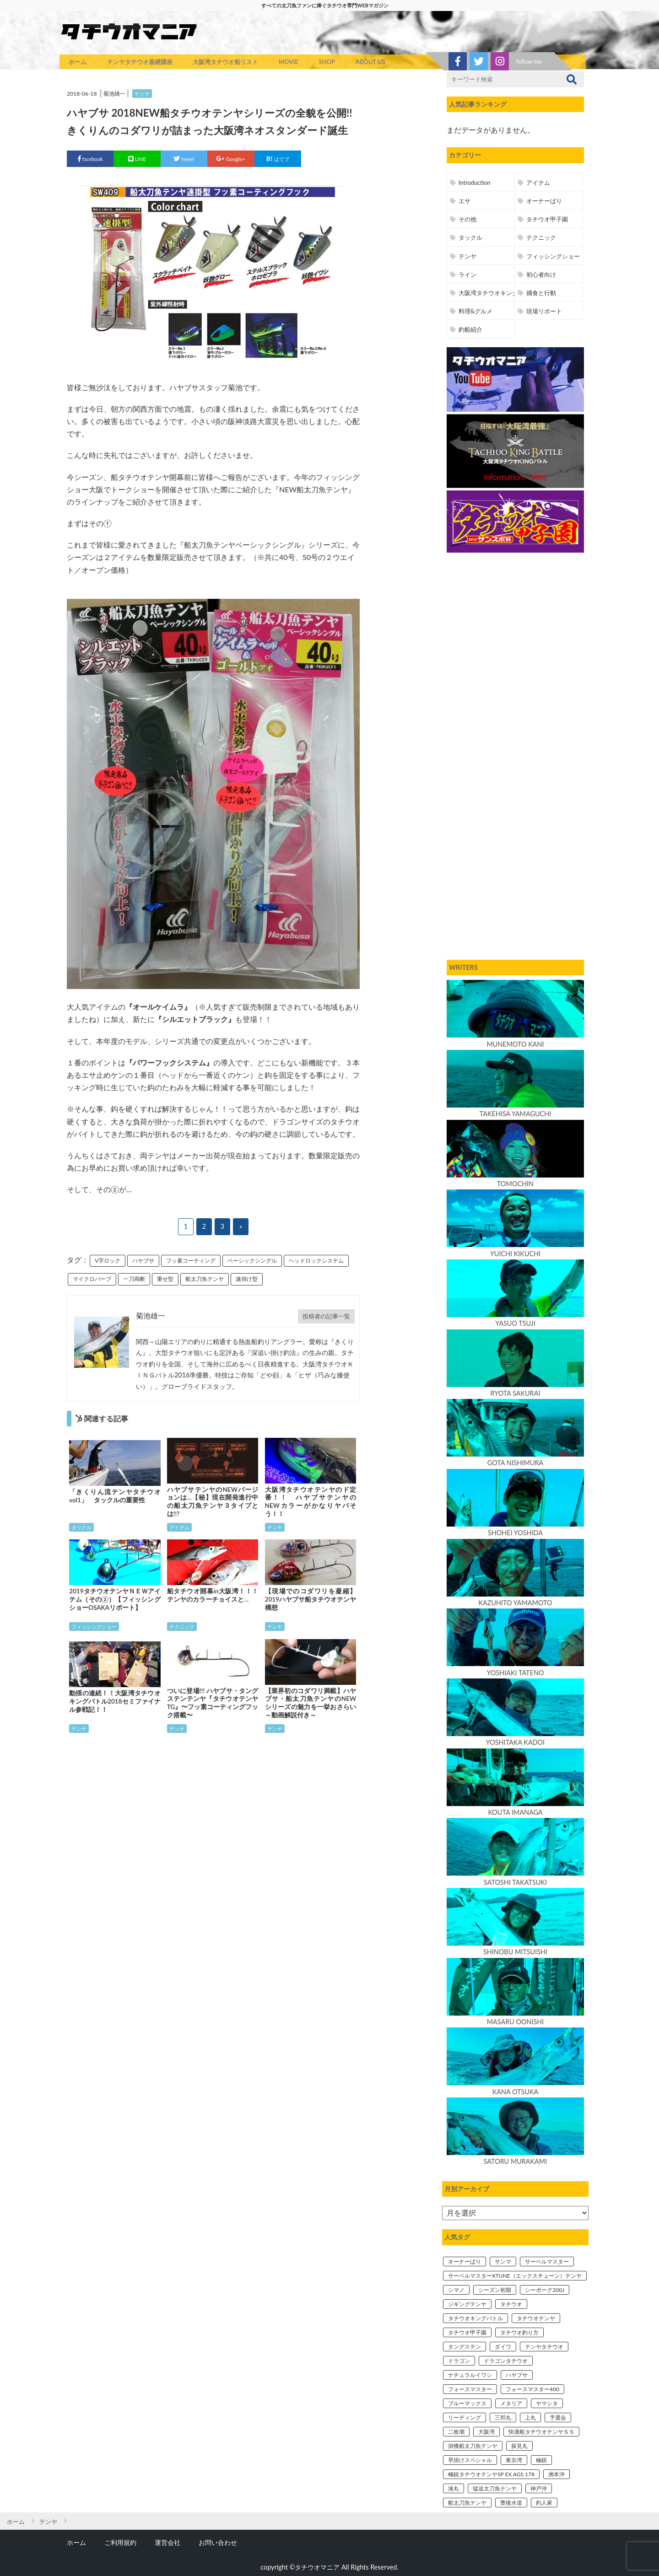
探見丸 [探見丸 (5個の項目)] (519, 2445)
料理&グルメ (475, 311)
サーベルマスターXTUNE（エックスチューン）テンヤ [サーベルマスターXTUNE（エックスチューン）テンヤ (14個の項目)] (515, 2275)
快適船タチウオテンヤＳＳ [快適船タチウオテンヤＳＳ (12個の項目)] (541, 2431)
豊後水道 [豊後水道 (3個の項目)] (511, 2502)
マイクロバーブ (92, 1278)
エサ (464, 200)
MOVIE (288, 61)
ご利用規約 (120, 2542)
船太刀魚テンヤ (204, 1278)
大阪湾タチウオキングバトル (497, 292)
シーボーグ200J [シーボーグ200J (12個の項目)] (544, 2289)
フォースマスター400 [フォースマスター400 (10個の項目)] (532, 2389)
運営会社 (167, 2542)
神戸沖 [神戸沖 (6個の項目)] (538, 2488)
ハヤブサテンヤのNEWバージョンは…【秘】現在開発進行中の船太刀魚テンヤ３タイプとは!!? (213, 1501)
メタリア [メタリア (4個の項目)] (511, 2403)
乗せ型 (165, 1278)
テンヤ (142, 94)
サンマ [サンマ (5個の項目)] (503, 2261)
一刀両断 (134, 1278)
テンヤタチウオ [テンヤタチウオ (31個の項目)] (544, 2346)
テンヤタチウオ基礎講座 (140, 61)
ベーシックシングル (252, 1260)
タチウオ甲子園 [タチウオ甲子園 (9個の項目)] (467, 2332)
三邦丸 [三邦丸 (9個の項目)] (503, 2417)
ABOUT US (370, 61)
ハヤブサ (143, 1260)
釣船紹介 (470, 329)
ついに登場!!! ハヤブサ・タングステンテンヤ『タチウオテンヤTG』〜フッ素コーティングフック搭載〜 (213, 1703)
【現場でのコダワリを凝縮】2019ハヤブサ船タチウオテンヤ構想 (311, 1599)
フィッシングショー (94, 1626)
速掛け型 (247, 1278)
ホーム (77, 61)
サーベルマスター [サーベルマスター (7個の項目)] (547, 2261)
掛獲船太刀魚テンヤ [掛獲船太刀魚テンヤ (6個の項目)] (472, 2445)
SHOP (327, 61)
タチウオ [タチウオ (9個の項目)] (511, 2304)
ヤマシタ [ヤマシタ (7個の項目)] (547, 2403)
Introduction (474, 182)
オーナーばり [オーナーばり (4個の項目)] (464, 2261)
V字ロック (107, 1260)
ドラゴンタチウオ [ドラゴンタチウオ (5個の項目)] (506, 2360)
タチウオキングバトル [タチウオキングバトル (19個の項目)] (475, 2318)
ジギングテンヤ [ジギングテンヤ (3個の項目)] (467, 2304)
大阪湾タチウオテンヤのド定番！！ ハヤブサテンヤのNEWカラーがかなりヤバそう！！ (311, 1501)
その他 (467, 219)
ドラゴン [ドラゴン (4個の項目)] (459, 2360)
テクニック (181, 1626)
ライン (467, 274)
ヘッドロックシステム (316, 1260)
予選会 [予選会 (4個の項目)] (558, 2417)
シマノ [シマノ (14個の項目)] (456, 2289)
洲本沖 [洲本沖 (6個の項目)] (556, 2474)
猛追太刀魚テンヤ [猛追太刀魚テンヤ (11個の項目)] (495, 2488)
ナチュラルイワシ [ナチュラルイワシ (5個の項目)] (470, 2375)
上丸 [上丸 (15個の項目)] (530, 2417)
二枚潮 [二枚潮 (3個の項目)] (456, 2431)
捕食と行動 (541, 292)
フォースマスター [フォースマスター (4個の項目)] (470, 2389)
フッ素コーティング (191, 1260)
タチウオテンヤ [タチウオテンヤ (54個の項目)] (536, 2318)
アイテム (179, 1527)
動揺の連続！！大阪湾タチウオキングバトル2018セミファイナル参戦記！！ (115, 1701)
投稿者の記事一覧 (326, 1316)
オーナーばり (544, 200)
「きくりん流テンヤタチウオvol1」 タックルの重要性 (115, 1496)
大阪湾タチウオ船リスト (225, 61)
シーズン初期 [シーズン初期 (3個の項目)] (494, 2289)
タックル (81, 1527)
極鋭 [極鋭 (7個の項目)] (541, 2460)
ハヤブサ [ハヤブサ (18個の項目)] (517, 2375)
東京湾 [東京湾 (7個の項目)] (514, 2460)
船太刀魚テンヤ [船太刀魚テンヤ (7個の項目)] (467, 2502)
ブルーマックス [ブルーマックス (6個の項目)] (467, 2403)
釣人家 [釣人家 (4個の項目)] (544, 2502)
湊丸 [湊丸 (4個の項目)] (453, 2488)
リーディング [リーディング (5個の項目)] (464, 2417)
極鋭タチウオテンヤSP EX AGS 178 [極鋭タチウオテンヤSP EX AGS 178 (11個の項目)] (491, 2474)
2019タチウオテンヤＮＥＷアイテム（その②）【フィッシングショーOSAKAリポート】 (115, 1599)
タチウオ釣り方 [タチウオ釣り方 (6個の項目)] (519, 2332)
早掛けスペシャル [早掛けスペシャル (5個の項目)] (470, 2460)
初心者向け (541, 274)
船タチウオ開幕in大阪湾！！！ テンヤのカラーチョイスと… (213, 1595)
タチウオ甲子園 (547, 219)
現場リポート (544, 311)
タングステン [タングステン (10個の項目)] (464, 2346)
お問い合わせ (218, 2542)
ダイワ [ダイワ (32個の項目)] (503, 2346)
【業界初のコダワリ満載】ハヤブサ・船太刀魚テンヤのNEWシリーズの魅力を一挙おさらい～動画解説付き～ (311, 1703)
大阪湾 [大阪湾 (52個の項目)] (486, 2431)
